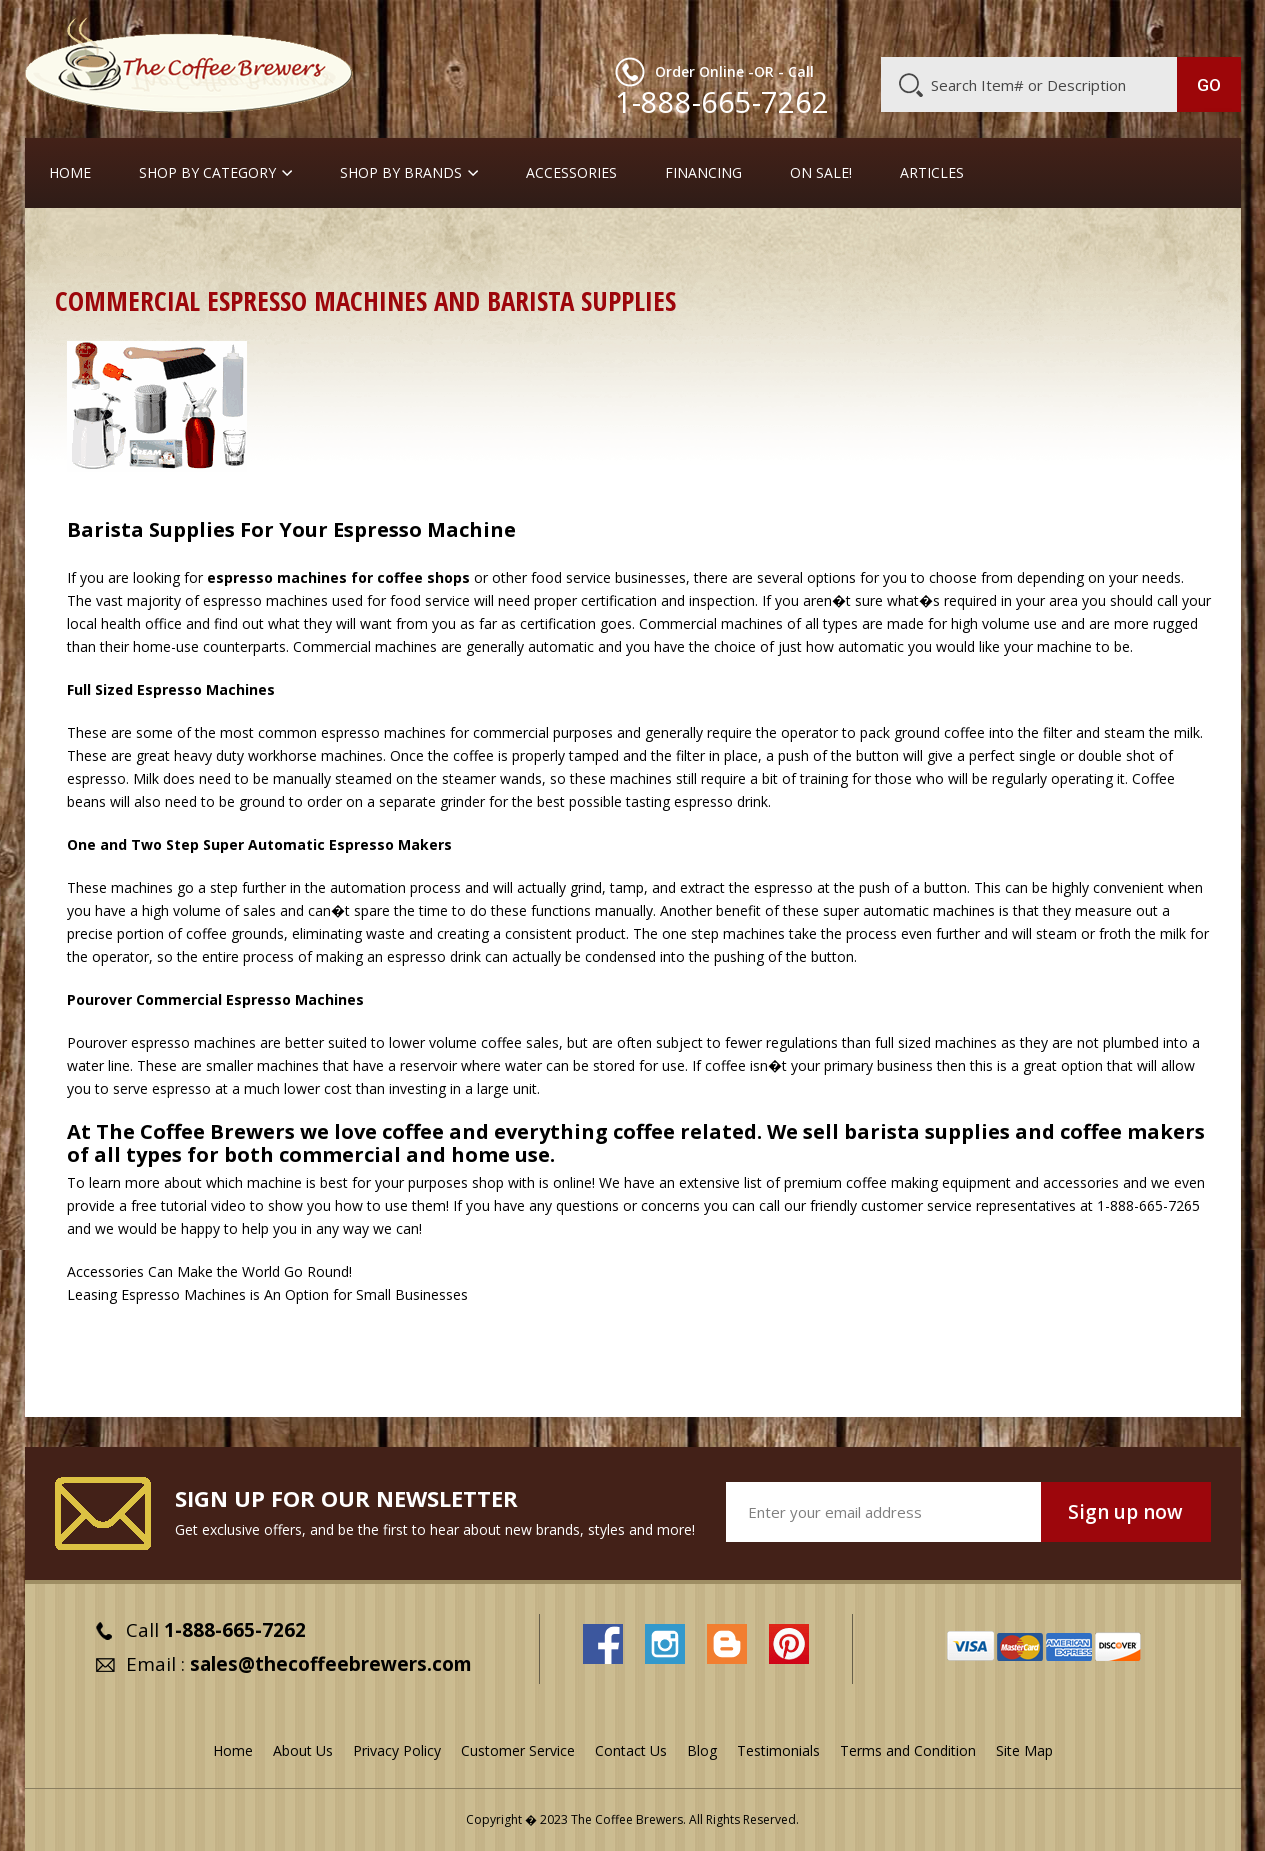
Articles (932, 173)
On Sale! (821, 173)
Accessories (571, 173)
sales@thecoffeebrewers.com (331, 1664)
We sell (888, 1131)
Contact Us (631, 1750)
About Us (876, 27)
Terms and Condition (908, 1750)
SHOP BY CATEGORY (207, 173)
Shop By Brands (401, 173)
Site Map (1024, 1750)
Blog (1071, 27)
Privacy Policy (397, 1750)
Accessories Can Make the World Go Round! (209, 1271)
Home (70, 173)
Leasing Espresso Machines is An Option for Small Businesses (267, 1294)
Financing (703, 173)
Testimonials (778, 1750)
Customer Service (981, 27)
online (572, 1182)
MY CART (1202, 25)
